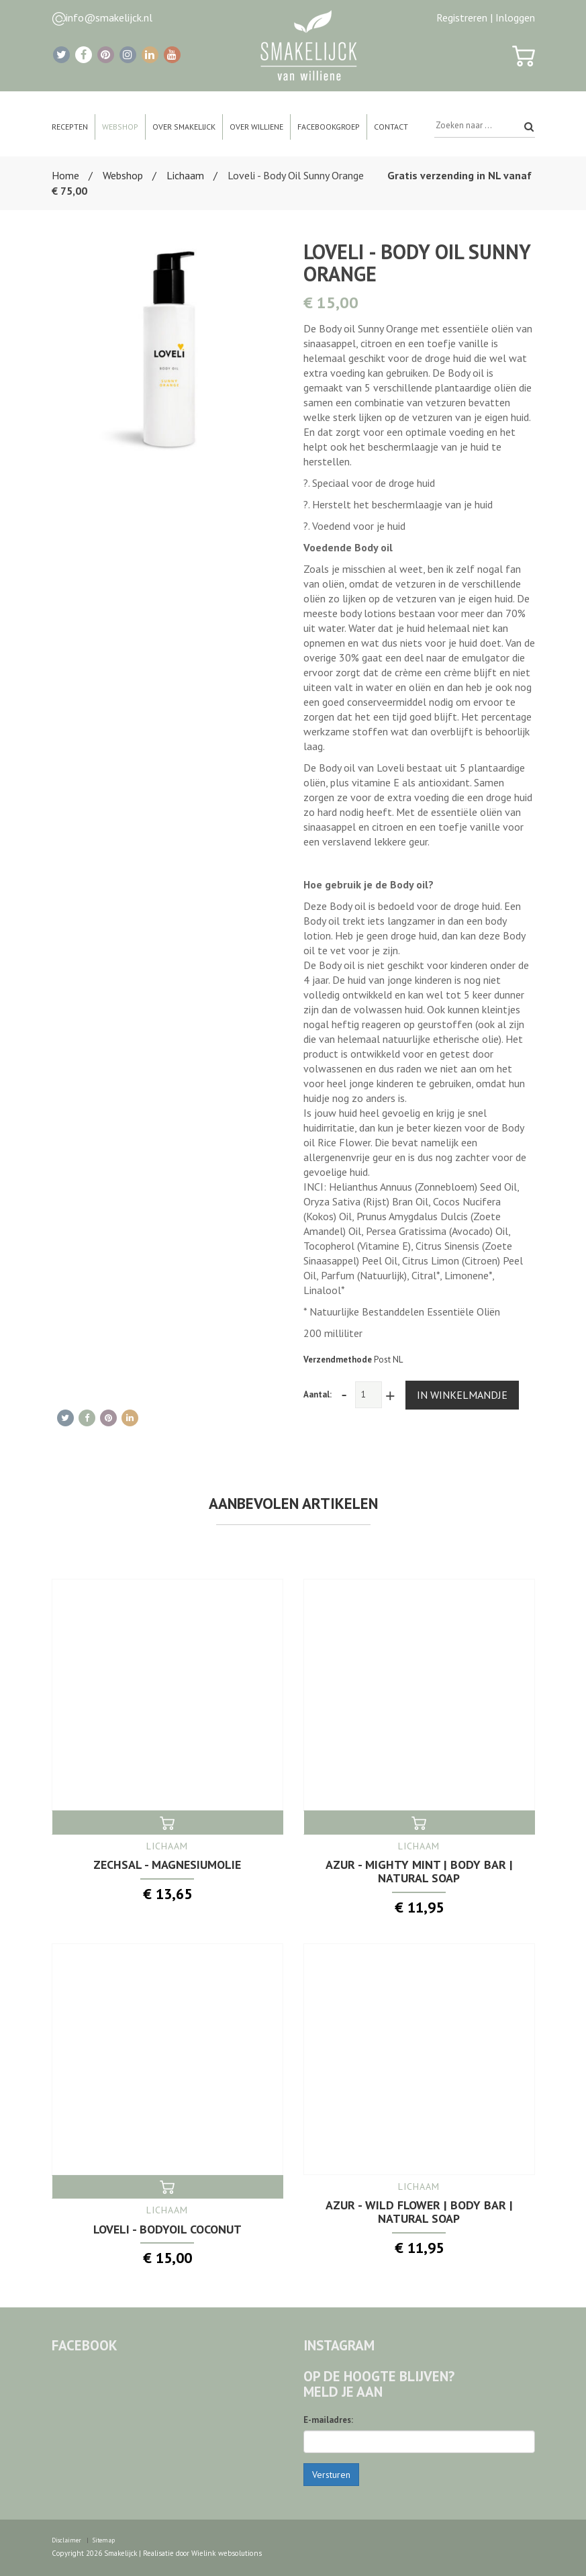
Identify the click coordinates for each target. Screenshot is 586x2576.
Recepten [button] (70, 127)
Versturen (331, 2474)
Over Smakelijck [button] (183, 127)
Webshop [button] (120, 127)
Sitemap (104, 2539)
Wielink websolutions (225, 2552)
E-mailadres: (328, 2419)
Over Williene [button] (256, 127)
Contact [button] (391, 127)
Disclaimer (66, 2539)
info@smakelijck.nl (109, 17)
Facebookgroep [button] (328, 127)
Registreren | (464, 17)
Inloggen (515, 17)
